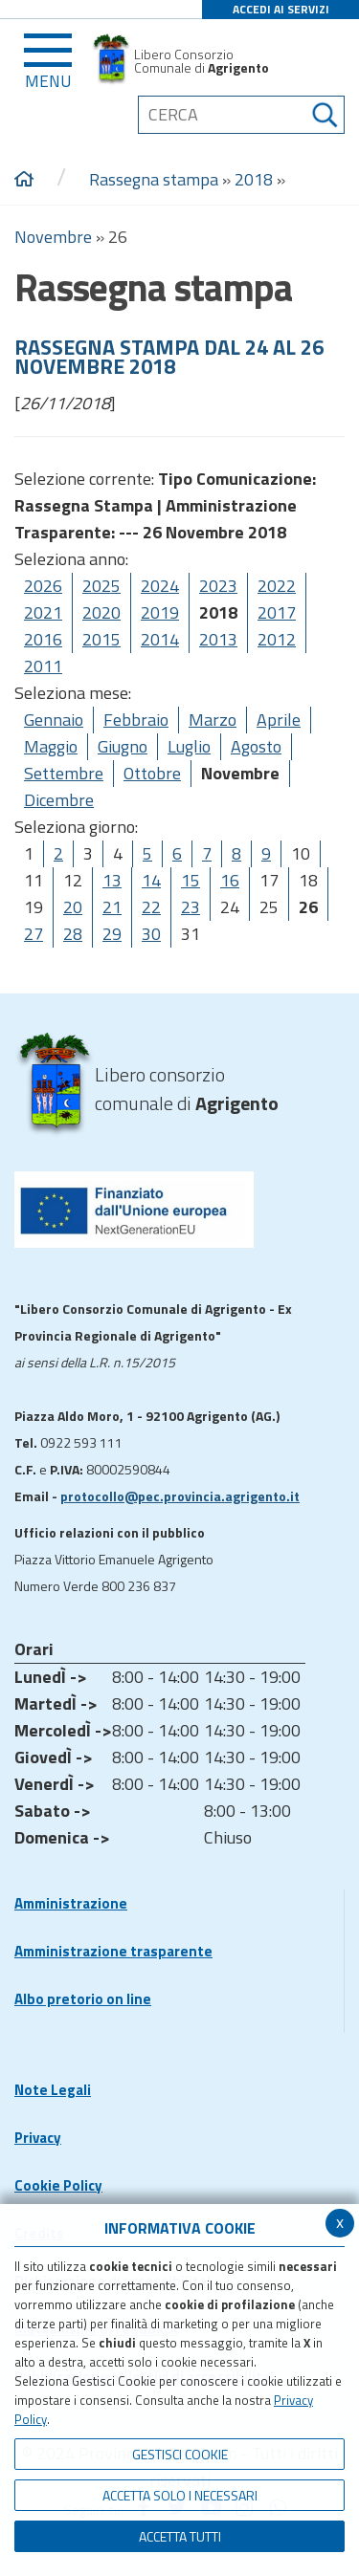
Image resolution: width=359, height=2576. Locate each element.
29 (112, 934)
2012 (277, 639)
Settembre (63, 773)
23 (190, 907)
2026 (43, 586)
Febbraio (135, 719)
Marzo (212, 719)
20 (72, 907)
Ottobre (152, 773)
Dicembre (59, 800)
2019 (160, 612)
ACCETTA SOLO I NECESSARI (180, 2495)
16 (229, 880)
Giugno (122, 746)
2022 (277, 586)
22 (151, 907)
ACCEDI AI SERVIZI (281, 9)
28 (72, 934)
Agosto (256, 746)
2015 (101, 639)
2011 (43, 666)
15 (190, 880)
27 (33, 934)
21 (112, 907)
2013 (218, 639)
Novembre (53, 237)
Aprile (279, 719)
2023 (218, 586)
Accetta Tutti (180, 2536)
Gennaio (53, 719)
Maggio (51, 746)
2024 (160, 586)
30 (151, 934)
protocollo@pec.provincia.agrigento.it (180, 1496)
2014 (160, 639)
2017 (277, 612)
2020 (101, 612)
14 (151, 880)
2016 (43, 639)
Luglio (189, 746)
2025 (101, 586)
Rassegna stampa (155, 179)
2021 (43, 612)
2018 (254, 179)
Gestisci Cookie (180, 2454)
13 (112, 880)
